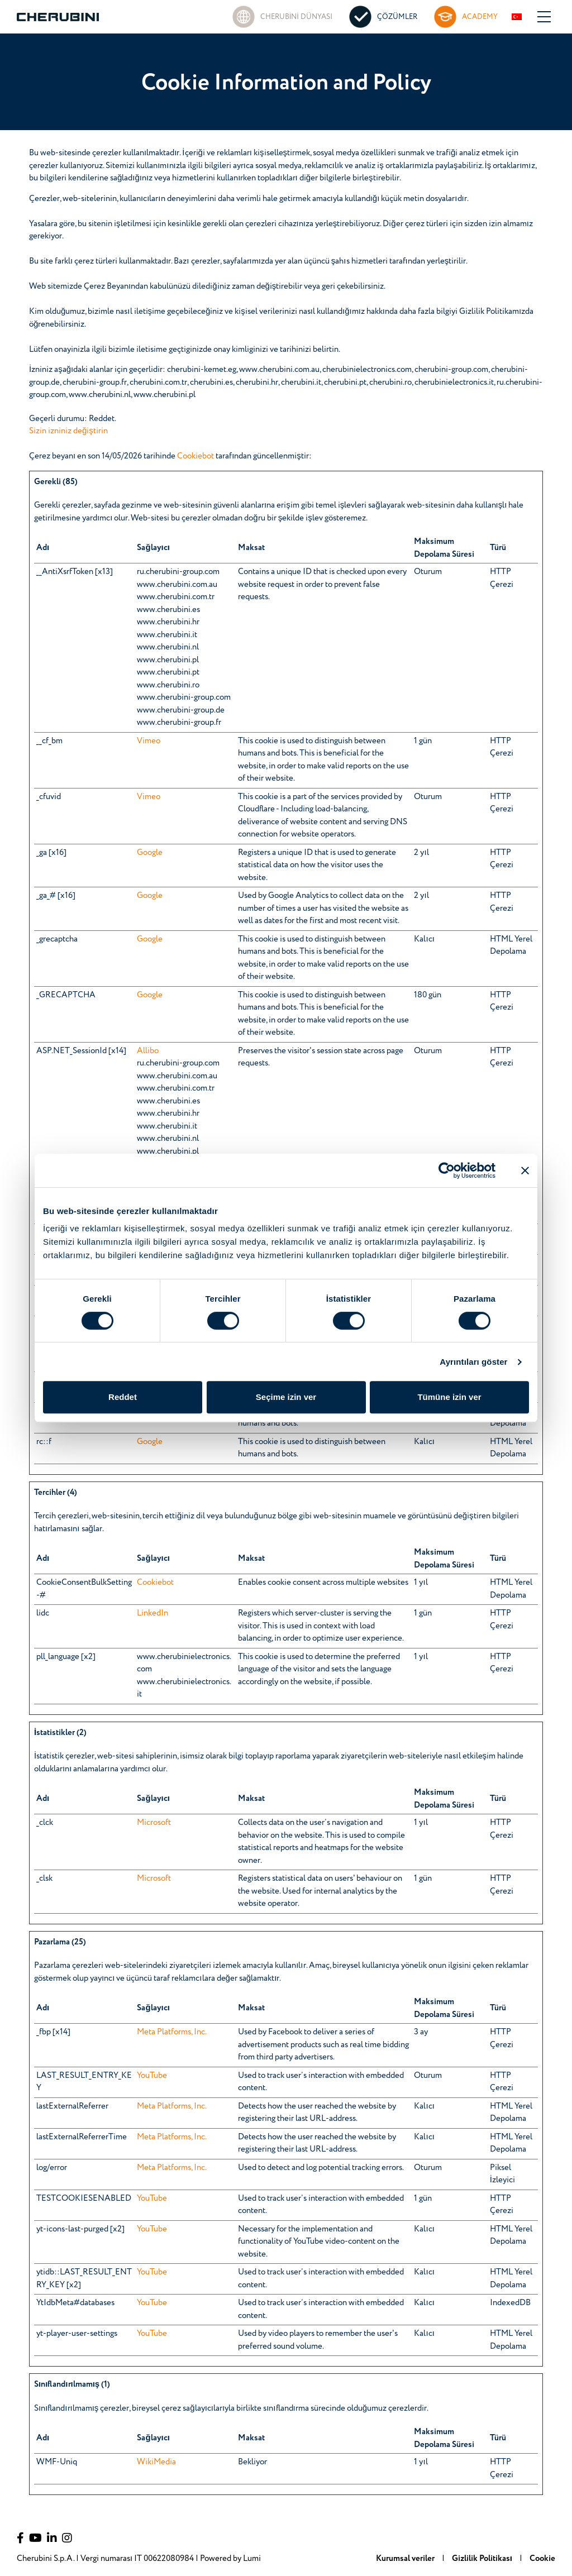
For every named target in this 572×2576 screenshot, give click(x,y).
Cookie (542, 2558)
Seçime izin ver (286, 1397)
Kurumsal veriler (406, 2558)
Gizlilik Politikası (483, 2558)
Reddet (122, 1397)
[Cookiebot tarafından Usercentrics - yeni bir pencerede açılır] (446, 1170)
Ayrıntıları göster (473, 1361)
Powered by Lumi (230, 2558)
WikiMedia (156, 2462)
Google (150, 852)
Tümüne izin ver (449, 1397)
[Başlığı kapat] (525, 1170)
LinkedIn (152, 1613)
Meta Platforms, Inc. (172, 2032)
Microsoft (154, 1822)
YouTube (152, 2075)
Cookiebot (195, 456)
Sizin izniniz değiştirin (68, 431)
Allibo (148, 1051)
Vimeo (148, 741)
